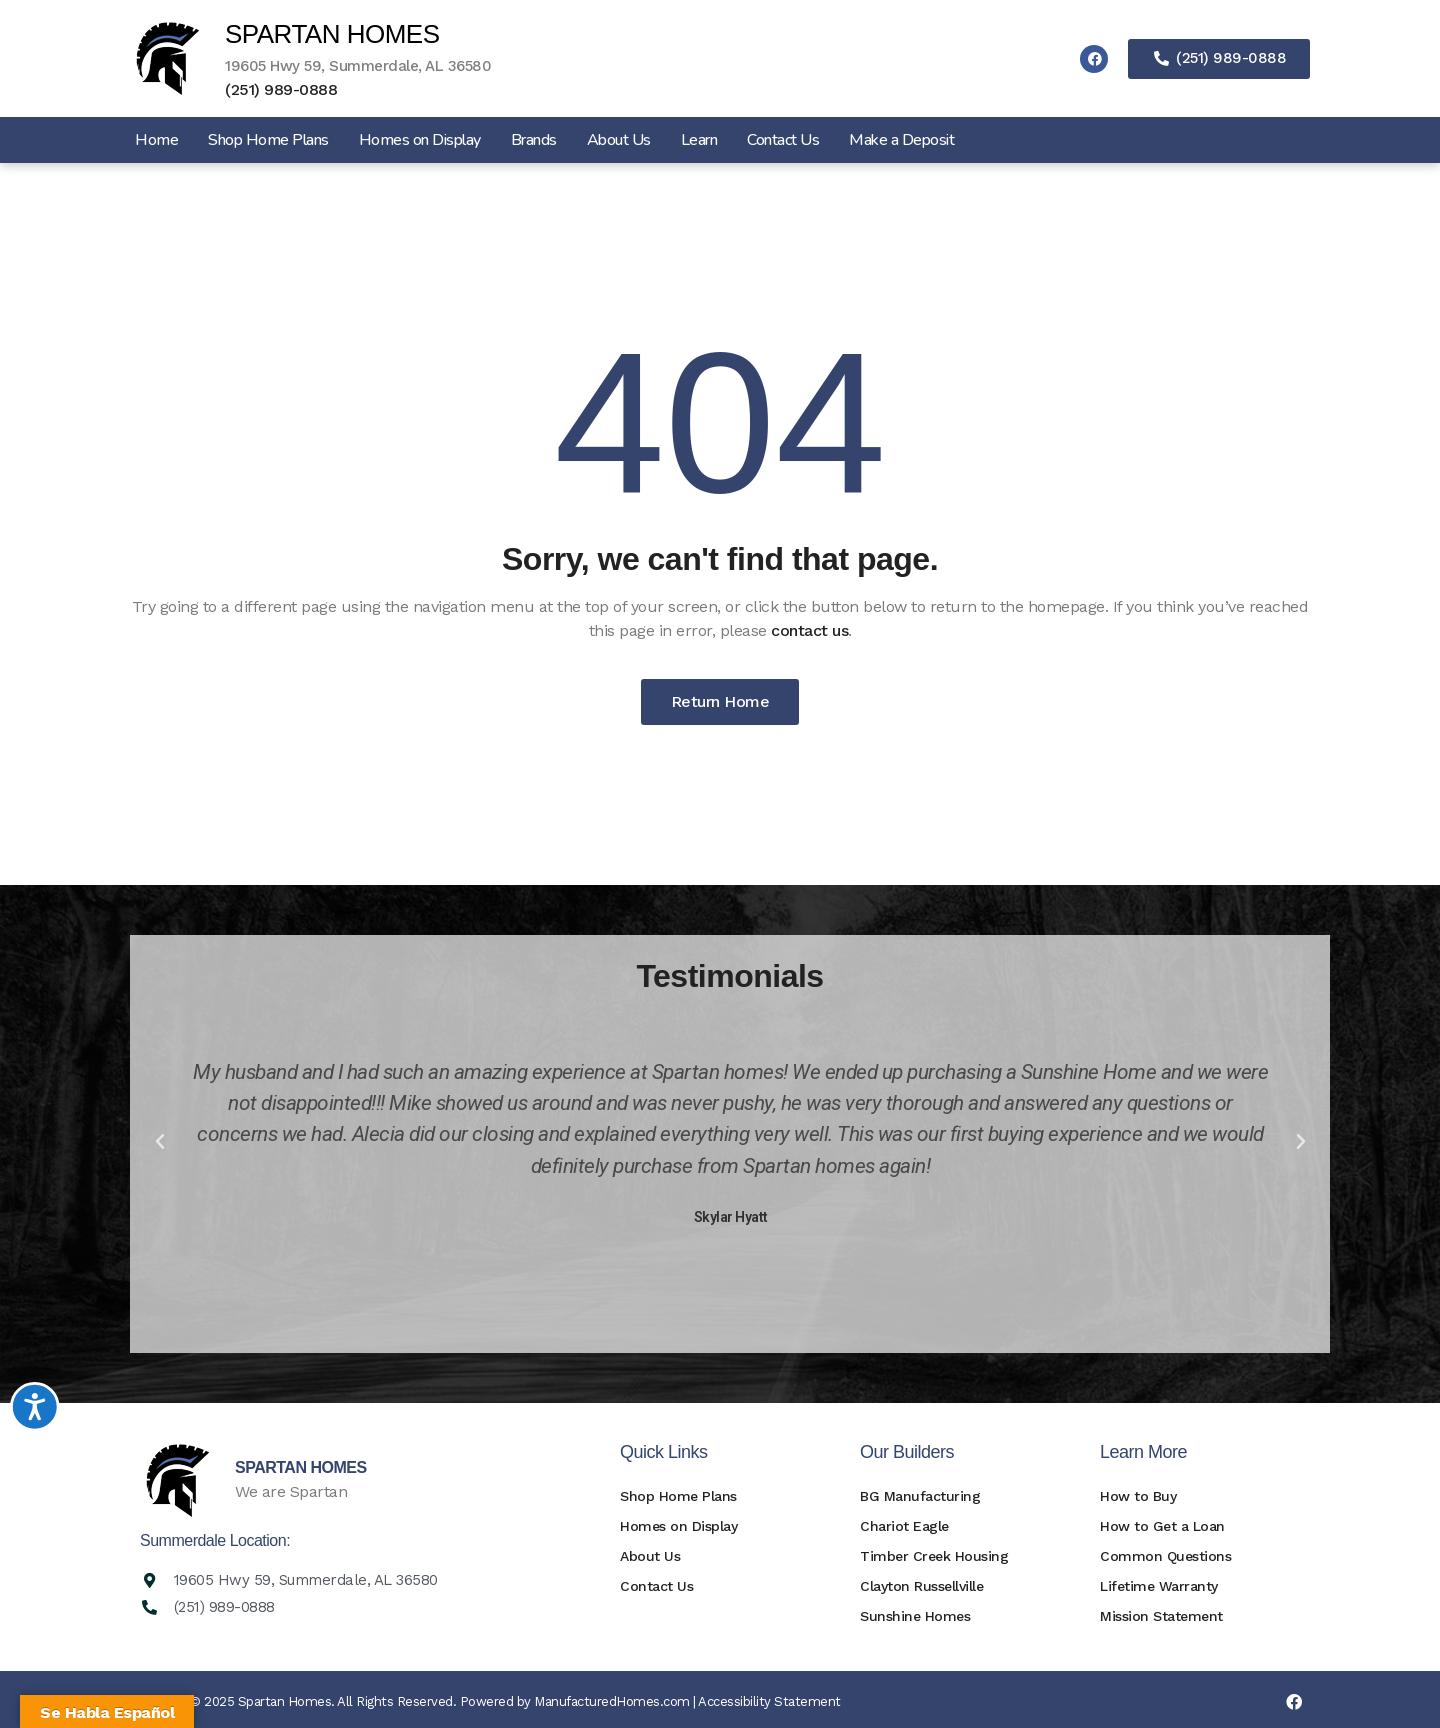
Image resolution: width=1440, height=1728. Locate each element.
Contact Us (783, 140)
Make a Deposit (901, 140)
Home (156, 140)
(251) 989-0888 (281, 89)
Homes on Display (420, 140)
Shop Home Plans (268, 140)
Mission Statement (1161, 1616)
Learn (699, 140)
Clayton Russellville (921, 1586)
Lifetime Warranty (1159, 1586)
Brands (534, 140)
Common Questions (1165, 1556)
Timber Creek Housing (934, 1556)
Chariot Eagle (904, 1526)
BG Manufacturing (920, 1496)
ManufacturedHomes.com (612, 1701)
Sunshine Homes (915, 1616)
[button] (160, 1142)
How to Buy (1138, 1496)
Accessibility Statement (769, 1701)
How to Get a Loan (1162, 1526)
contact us (809, 630)
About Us (619, 140)
